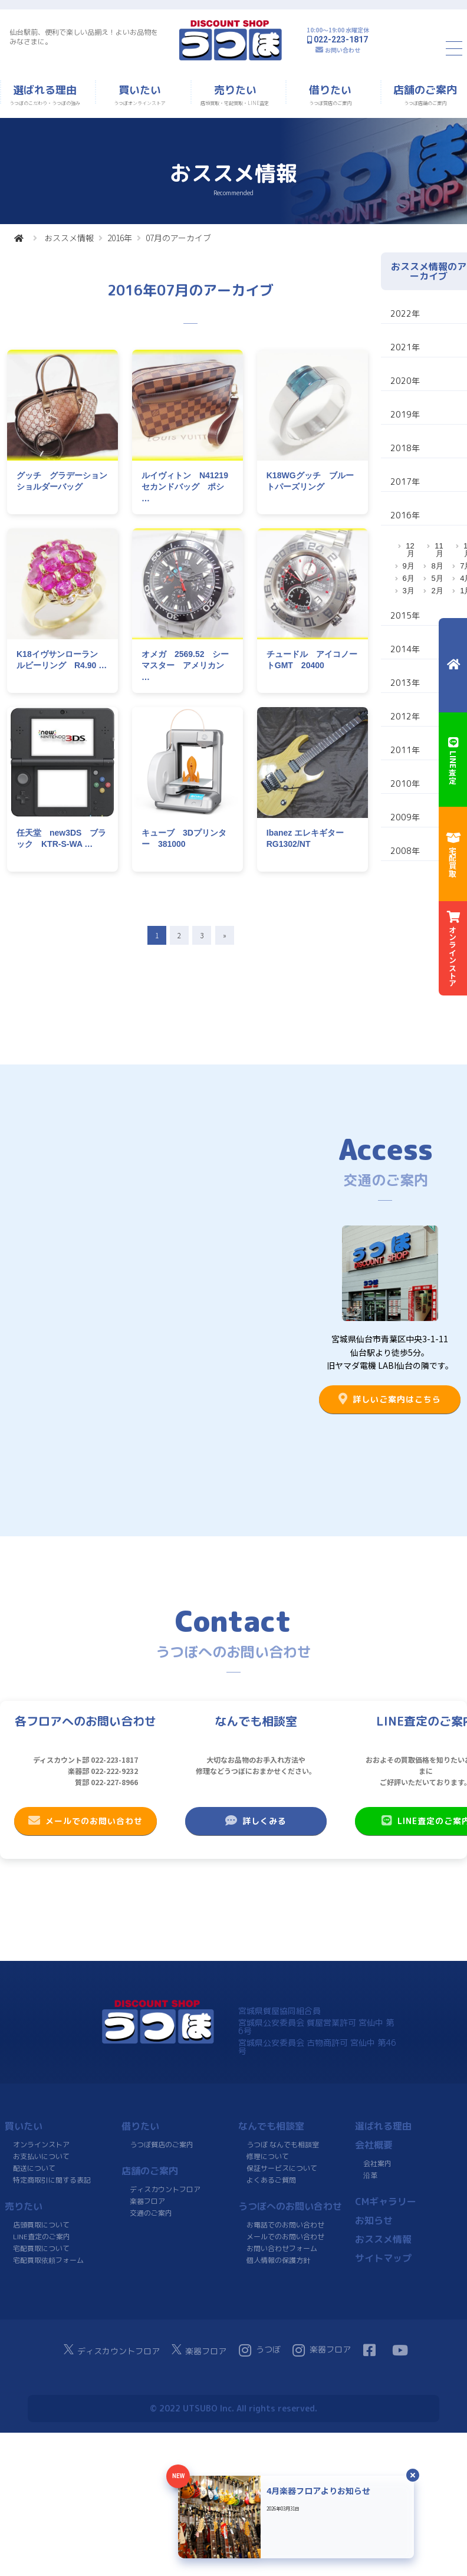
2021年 (405, 347)
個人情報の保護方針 (278, 2260)
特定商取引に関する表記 (52, 2180)
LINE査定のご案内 (41, 2237)
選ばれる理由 (383, 2126)
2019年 (405, 414)
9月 (409, 565)
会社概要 (374, 2144)
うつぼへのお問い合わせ (290, 2206)
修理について (267, 2156)
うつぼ (260, 2350)
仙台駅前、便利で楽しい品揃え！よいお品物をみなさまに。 (83, 37)
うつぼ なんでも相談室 (282, 2145)
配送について (34, 2168)
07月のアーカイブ (178, 238)
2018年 (405, 448)
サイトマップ (383, 2258)
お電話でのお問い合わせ (285, 2225)
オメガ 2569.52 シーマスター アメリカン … (185, 665)
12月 (410, 549)
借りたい (140, 2126)
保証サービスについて (281, 2168)
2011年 (405, 749)
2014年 (405, 649)
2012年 (405, 716)
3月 (409, 590)
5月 (437, 578)
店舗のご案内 (149, 2170)
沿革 (370, 2175)
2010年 (405, 783)
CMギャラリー (385, 2201)
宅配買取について (41, 2248)
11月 (439, 549)
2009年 (405, 817)
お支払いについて (41, 2156)
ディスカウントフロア (165, 2189)
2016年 (119, 238)
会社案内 (377, 2163)
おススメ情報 (69, 238)
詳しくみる (256, 1820)
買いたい (23, 2126)
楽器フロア (147, 2201)
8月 (437, 565)
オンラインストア (41, 2145)
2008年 (405, 850)
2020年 (405, 380)
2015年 (405, 615)
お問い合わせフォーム (281, 2248)
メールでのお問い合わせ (85, 1820)
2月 (437, 590)
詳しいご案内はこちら (389, 1399)
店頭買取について (41, 2225)
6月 (409, 578)
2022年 (405, 313)
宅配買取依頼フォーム (48, 2260)
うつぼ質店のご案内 (161, 2145)
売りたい (23, 2206)
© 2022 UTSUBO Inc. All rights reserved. (233, 2408)
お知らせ (374, 2220)
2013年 (405, 682)
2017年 (405, 481)
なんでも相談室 (271, 2126)
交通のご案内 (151, 2213)
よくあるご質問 (271, 2180)
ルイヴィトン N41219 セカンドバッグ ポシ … (189, 487)
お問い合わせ (342, 50)
